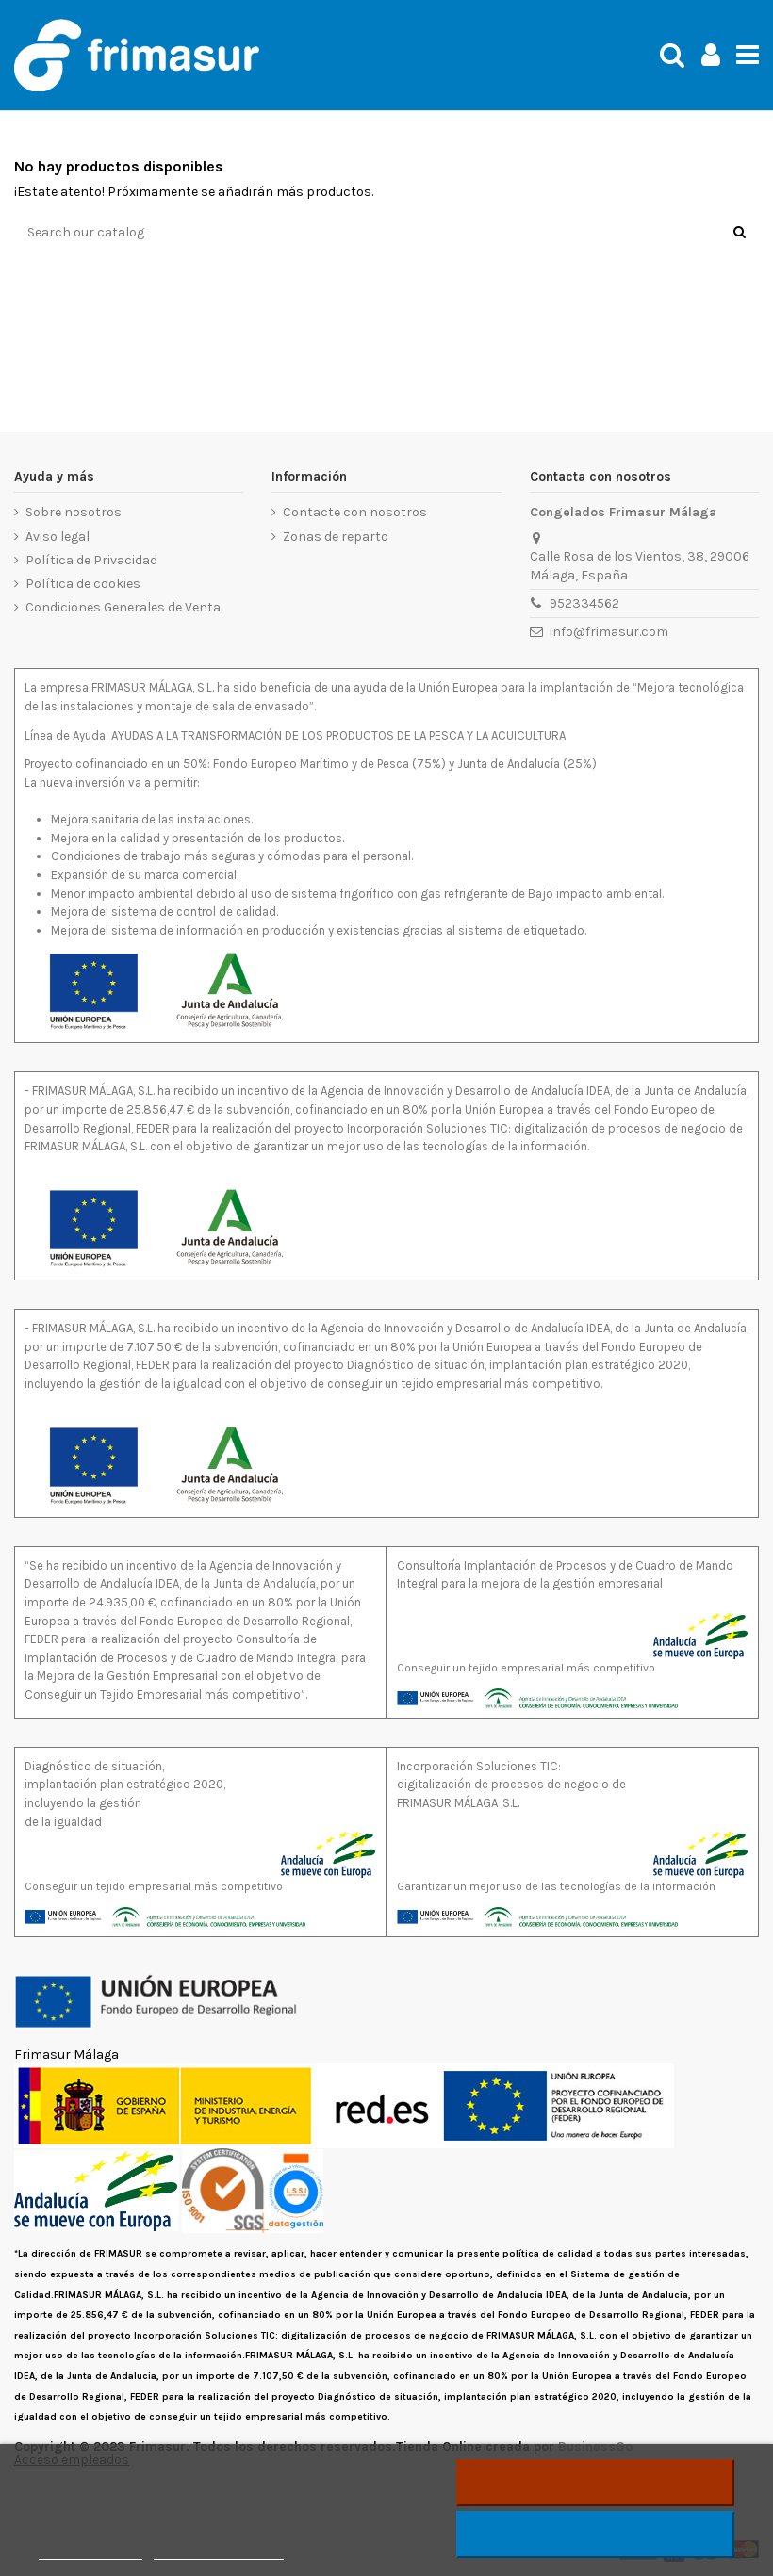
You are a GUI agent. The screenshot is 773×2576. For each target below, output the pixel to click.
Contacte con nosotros (355, 512)
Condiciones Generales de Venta (123, 607)
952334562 (584, 603)
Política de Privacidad (91, 560)
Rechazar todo (595, 2482)
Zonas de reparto (335, 537)
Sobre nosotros (73, 512)
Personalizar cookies (219, 2551)
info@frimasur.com (609, 632)
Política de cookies (82, 584)
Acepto (596, 2534)
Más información (90, 2551)
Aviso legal (57, 537)
